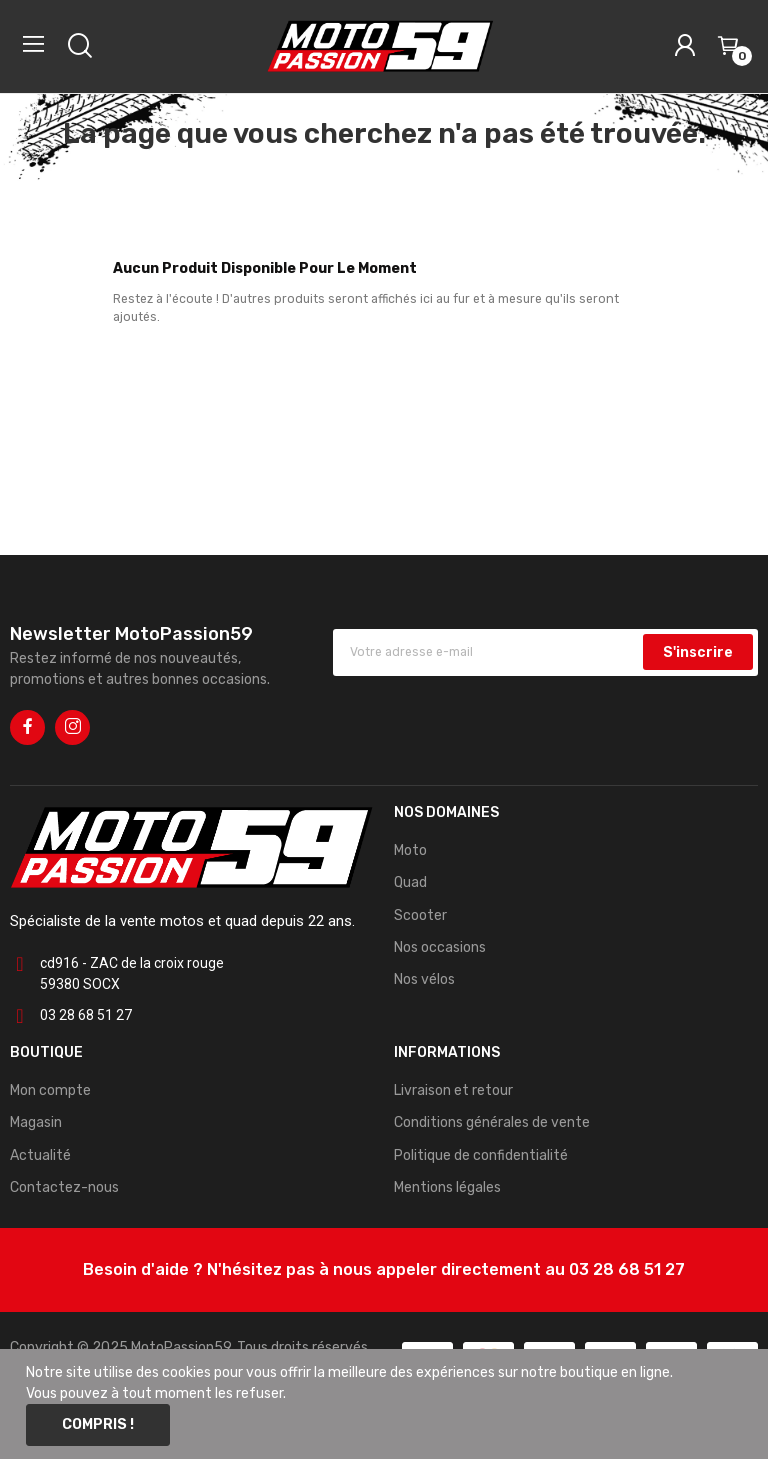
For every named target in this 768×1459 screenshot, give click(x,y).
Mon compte (50, 1090)
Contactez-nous (64, 1187)
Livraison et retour (453, 1090)
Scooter (420, 915)
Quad (410, 882)
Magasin (36, 1122)
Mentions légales (447, 1187)
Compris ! (98, 1424)
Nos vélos (424, 979)
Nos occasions (440, 947)
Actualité (40, 1155)
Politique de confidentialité (481, 1155)
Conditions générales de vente (492, 1122)
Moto (410, 850)
